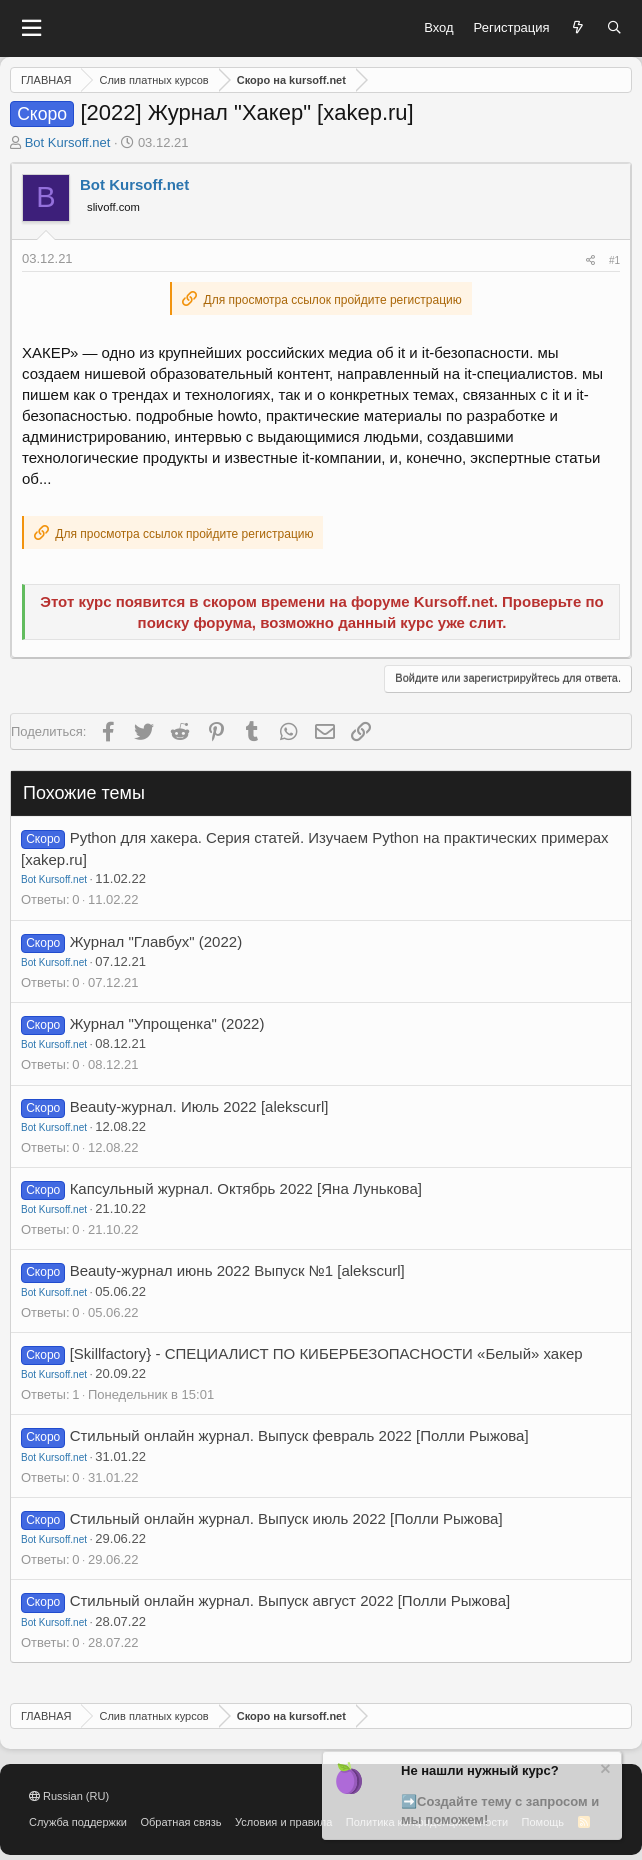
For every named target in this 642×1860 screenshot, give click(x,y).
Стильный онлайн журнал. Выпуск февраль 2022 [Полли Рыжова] (299, 1435)
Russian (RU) (69, 1796)
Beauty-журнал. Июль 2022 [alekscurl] (199, 1106)
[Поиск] (614, 28)
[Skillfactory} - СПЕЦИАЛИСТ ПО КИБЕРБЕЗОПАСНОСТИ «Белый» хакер (326, 1353)
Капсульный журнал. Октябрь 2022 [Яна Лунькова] (246, 1188)
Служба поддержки (78, 1822)
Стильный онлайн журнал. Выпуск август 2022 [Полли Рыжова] (290, 1600)
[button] (31, 28)
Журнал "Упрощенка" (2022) (167, 1023)
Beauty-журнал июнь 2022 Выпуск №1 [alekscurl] (237, 1270)
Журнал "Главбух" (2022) (156, 941)
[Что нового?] (578, 28)
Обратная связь (180, 1822)
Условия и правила (283, 1822)
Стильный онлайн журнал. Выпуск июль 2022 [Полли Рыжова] (286, 1518)
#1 (614, 260)
